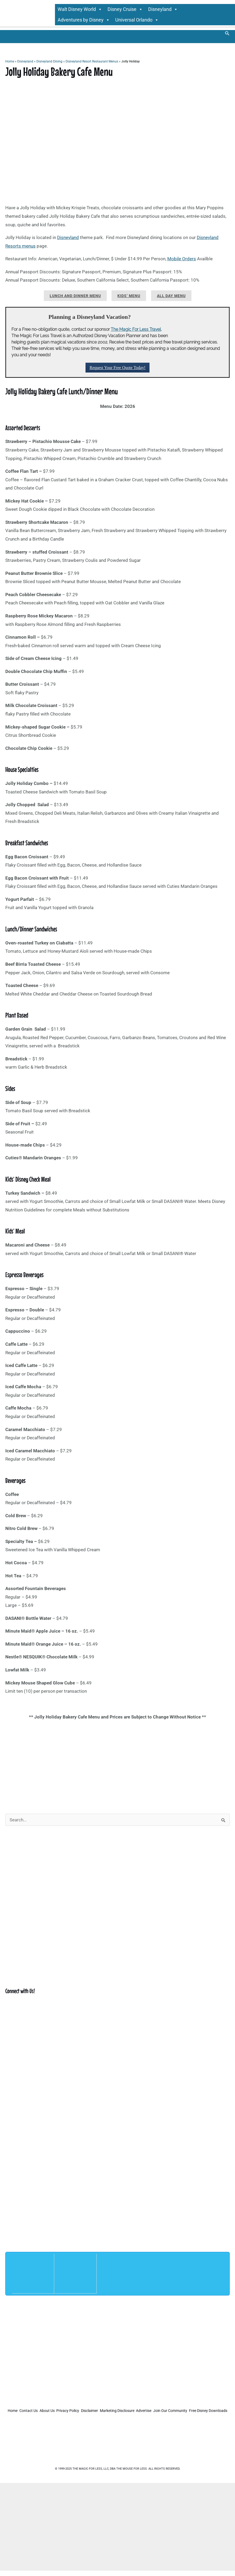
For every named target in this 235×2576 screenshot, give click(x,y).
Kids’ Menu (128, 296)
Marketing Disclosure (172, 2411)
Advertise (208, 2411)
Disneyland (163, 9)
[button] (227, 33)
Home (9, 62)
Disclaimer (136, 2411)
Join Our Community (93, 2418)
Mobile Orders (181, 259)
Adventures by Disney (84, 20)
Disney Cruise (125, 9)
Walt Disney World (80, 9)
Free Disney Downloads (140, 2418)
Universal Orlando (137, 20)
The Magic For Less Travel (136, 329)
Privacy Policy (105, 2411)
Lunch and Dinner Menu (75, 296)
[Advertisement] (117, 1763)
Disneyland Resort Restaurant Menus (92, 62)
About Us (76, 2411)
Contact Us (49, 2411)
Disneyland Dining (49, 62)
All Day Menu (171, 296)
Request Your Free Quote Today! (117, 368)
